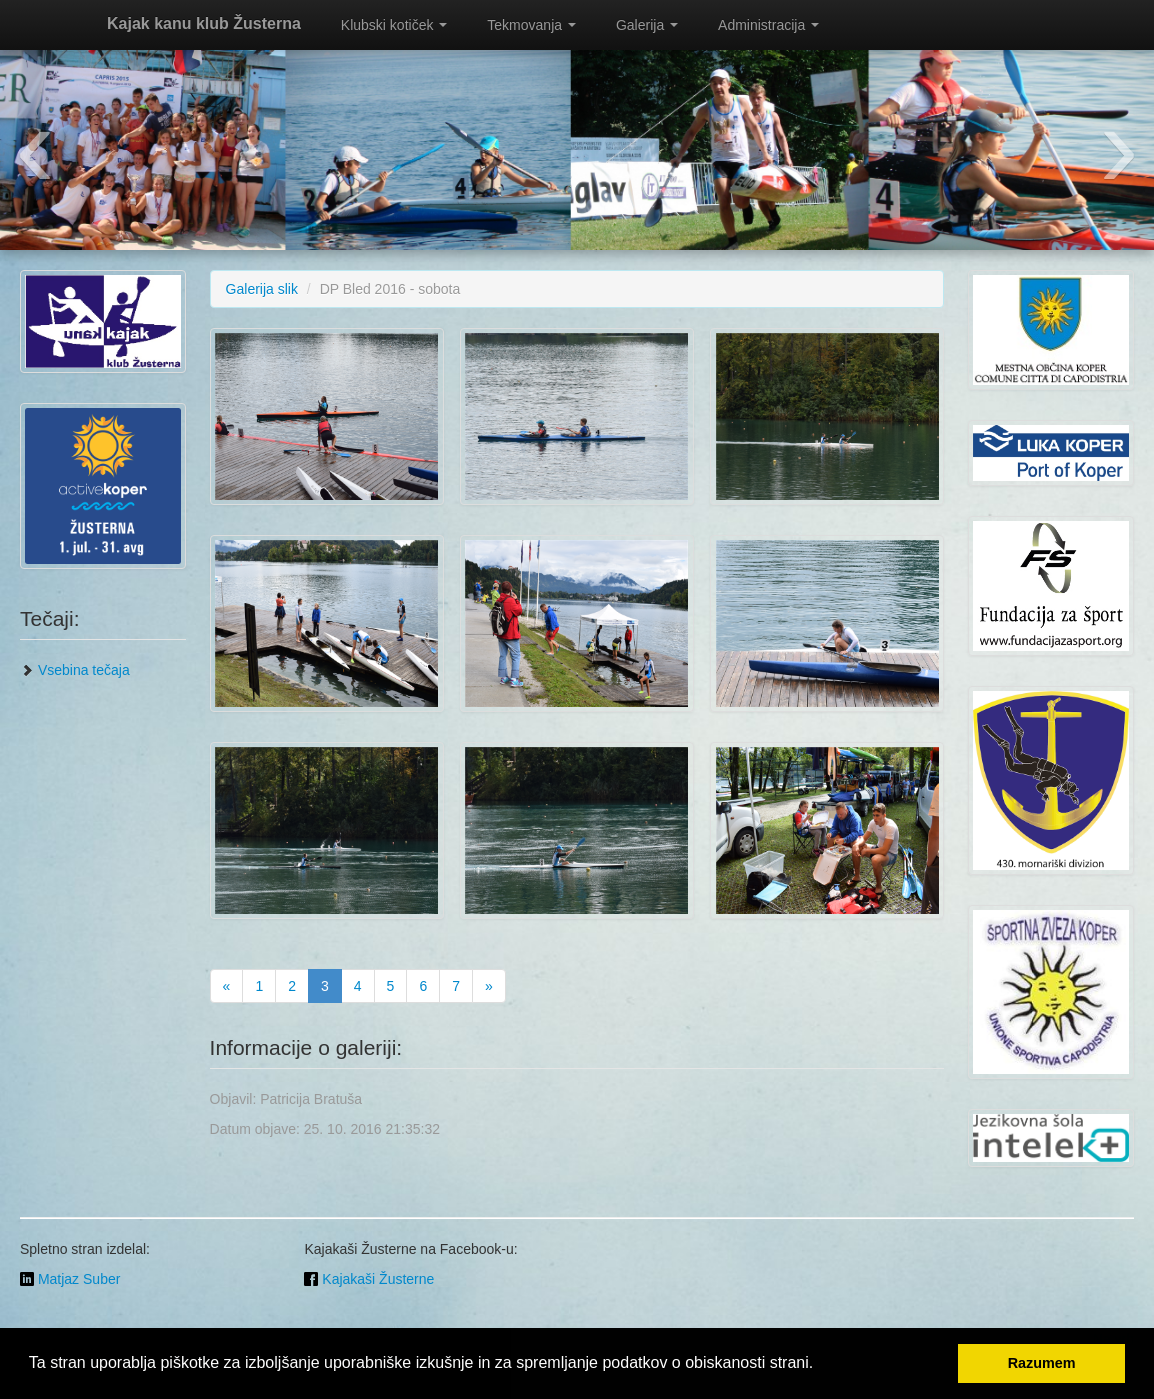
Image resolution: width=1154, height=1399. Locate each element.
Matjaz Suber (70, 1279)
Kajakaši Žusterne (369, 1279)
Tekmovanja (531, 25)
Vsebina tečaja (75, 670)
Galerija (647, 25)
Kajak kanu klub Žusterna (204, 23)
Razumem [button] (1042, 1363)
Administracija (768, 25)
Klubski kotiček (394, 25)
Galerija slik (262, 289)
